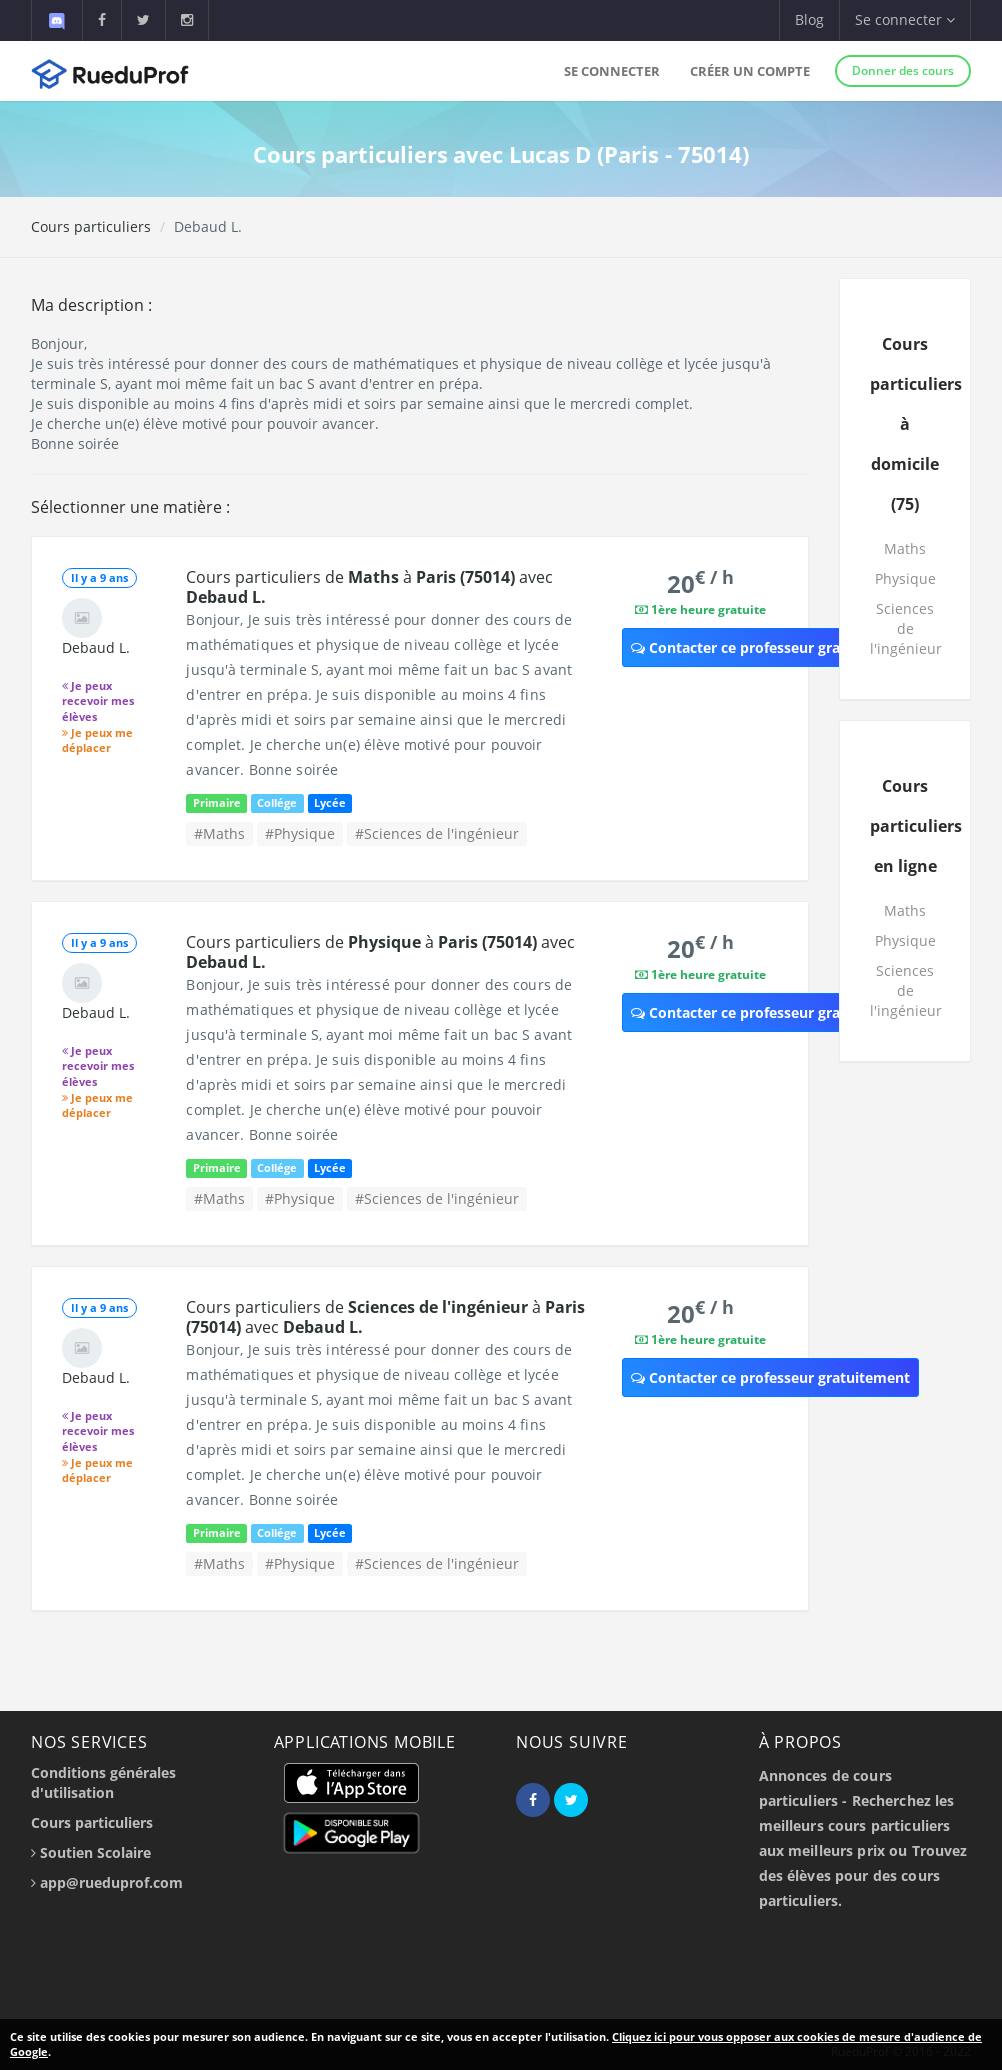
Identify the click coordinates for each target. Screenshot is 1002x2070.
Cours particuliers (91, 226)
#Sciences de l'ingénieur (437, 833)
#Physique (300, 833)
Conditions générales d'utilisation (103, 1782)
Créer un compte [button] (750, 71)
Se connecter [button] (905, 19)
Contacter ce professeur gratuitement (770, 647)
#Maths (219, 833)
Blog (809, 19)
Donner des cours (903, 70)
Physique (905, 578)
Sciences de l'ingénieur (906, 628)
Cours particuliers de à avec (369, 587)
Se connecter (612, 71)
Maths (905, 548)
